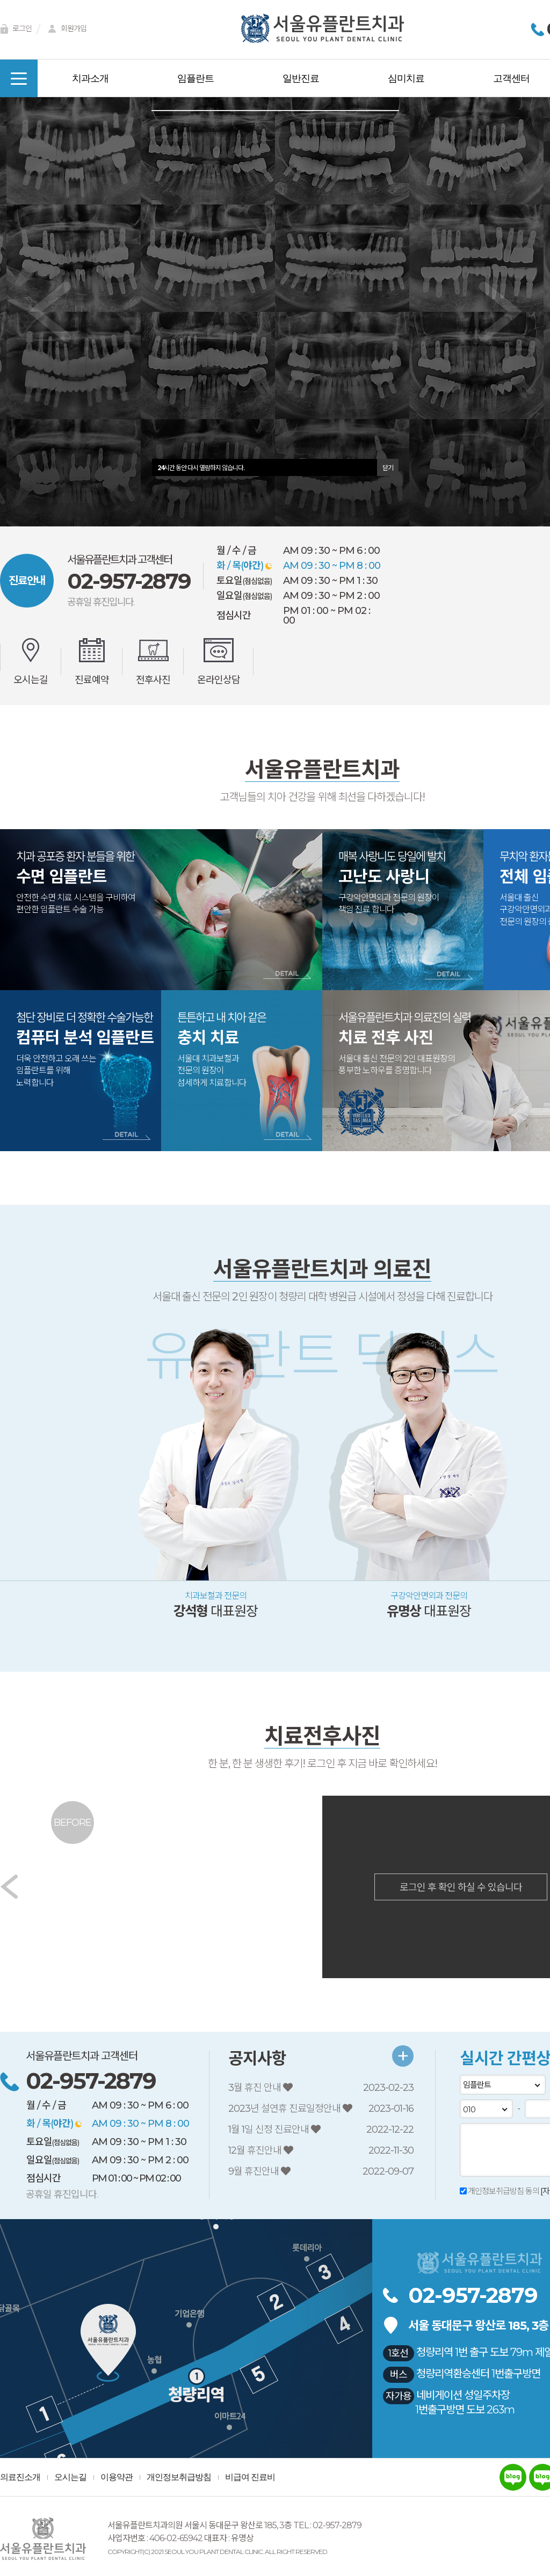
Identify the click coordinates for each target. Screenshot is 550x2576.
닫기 (387, 467)
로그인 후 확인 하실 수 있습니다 (461, 1887)
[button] (49, 312)
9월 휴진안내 (254, 2171)
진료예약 (92, 679)
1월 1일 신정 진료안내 (269, 2129)
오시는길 (30, 679)
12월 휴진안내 (256, 2150)
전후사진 (153, 679)
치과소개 (90, 78)
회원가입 (65, 29)
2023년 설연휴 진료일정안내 (285, 2108)
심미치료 (406, 78)
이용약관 (116, 2477)
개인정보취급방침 (179, 2477)
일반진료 (301, 78)
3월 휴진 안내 (255, 2088)
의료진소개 (20, 2477)
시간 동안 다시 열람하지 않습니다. (200, 467)
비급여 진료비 (250, 2477)
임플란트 (195, 78)
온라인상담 (218, 679)
